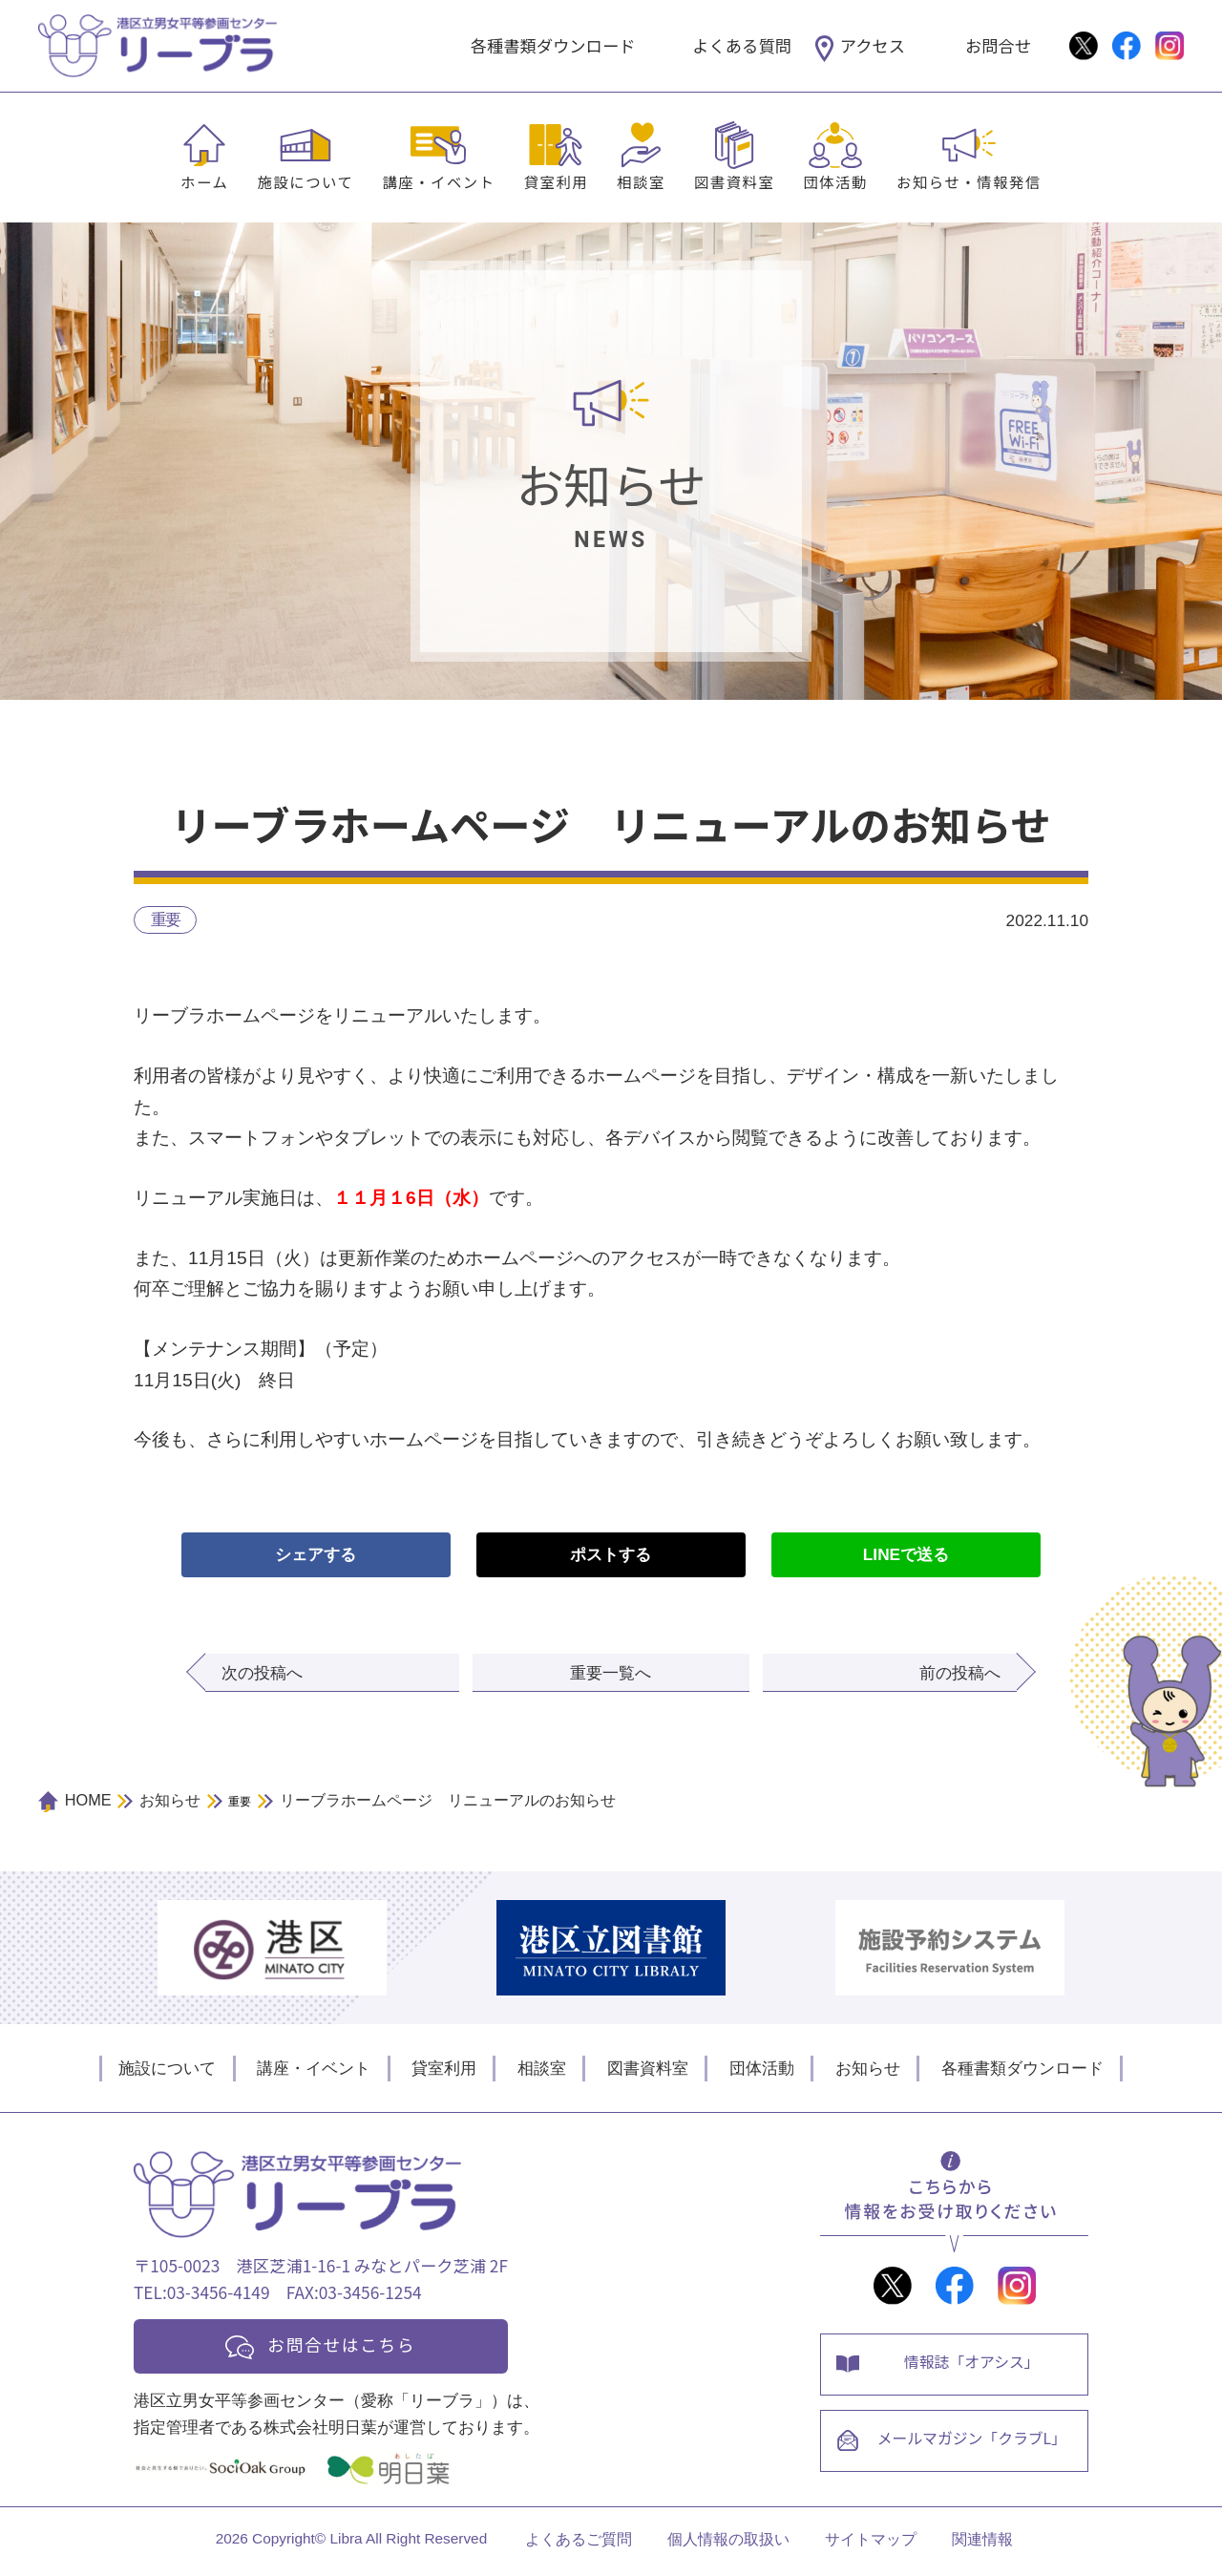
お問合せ (998, 45)
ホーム (204, 181)
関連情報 (982, 2544)
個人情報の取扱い (728, 2544)
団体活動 (835, 181)
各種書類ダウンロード (553, 45)
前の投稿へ (960, 1672)
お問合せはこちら (345, 2345)
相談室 (641, 181)
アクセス (872, 45)
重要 (165, 919)
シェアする (315, 1554)
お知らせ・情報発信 (969, 181)
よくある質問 (741, 45)
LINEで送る (906, 1554)
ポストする (610, 1554)
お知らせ (867, 2068)
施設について (305, 181)
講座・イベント (438, 181)
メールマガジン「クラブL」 (973, 2444)
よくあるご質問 (578, 2544)
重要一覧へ (610, 1672)
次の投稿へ (262, 1672)
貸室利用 (556, 181)
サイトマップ (870, 2544)
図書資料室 (734, 181)
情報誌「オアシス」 (973, 2364)
